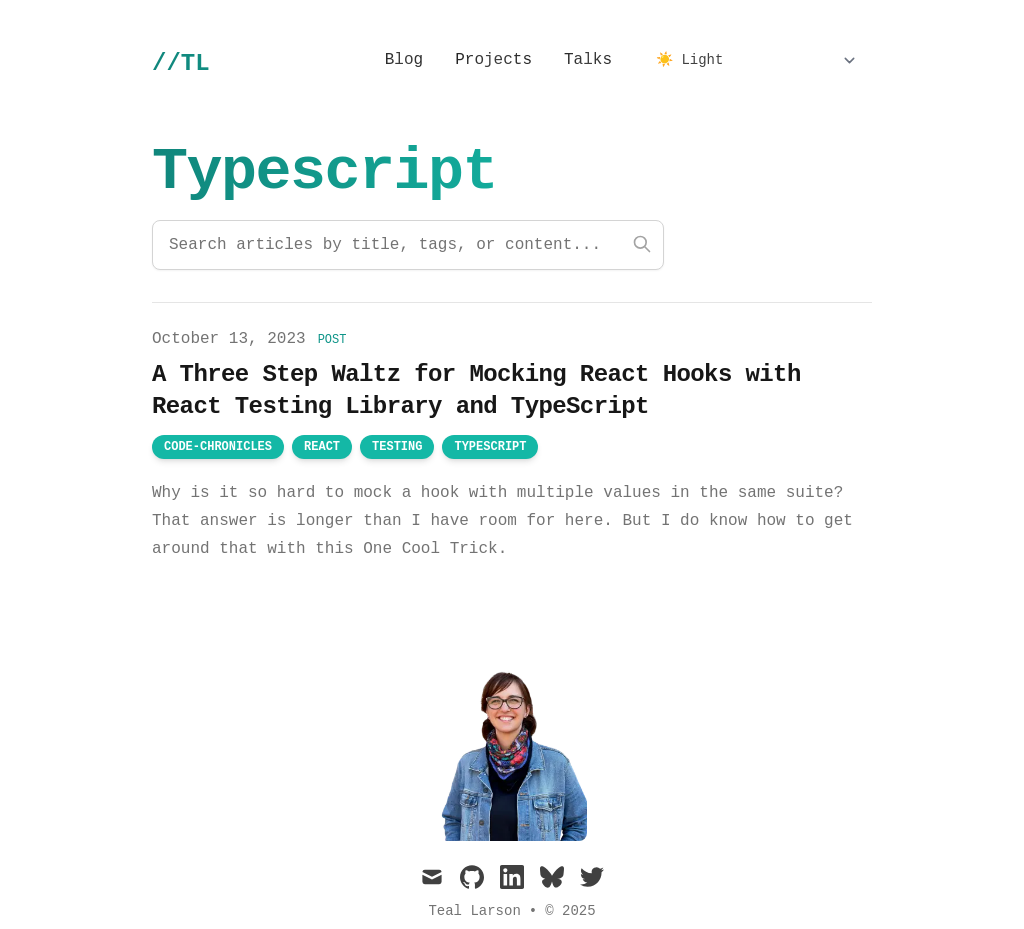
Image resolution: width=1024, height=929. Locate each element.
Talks (588, 60)
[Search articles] (408, 245)
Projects (493, 60)
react (322, 447)
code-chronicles (218, 447)
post (332, 340)
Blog (404, 60)
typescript (490, 447)
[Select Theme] (756, 60)
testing (397, 447)
